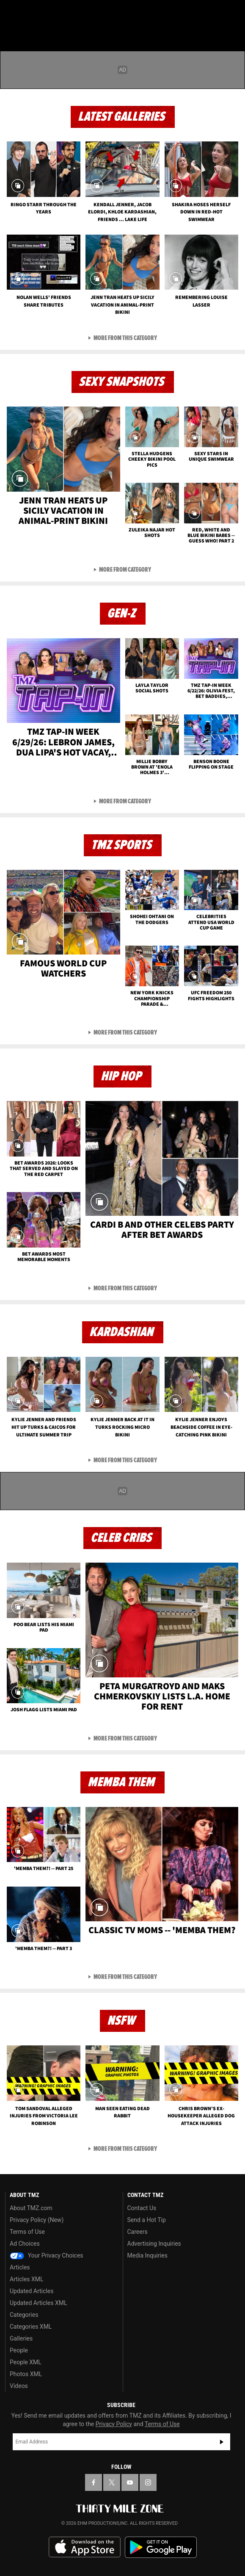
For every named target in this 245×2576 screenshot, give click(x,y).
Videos (19, 2385)
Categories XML (31, 2326)
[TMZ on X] (111, 2482)
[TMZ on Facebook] (93, 2482)
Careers (137, 2231)
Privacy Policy (114, 2424)
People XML (25, 2362)
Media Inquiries (147, 2255)
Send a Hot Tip (146, 2219)
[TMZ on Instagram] (148, 2482)
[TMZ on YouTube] (129, 2482)
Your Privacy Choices (46, 2255)
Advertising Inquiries (154, 2243)
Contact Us (142, 2208)
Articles (20, 2267)
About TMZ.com (31, 2208)
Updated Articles (31, 2291)
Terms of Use (27, 2231)
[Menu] (12, 12)
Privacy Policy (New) (36, 2219)
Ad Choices (25, 2243)
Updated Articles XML (38, 2302)
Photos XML (26, 2374)
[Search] (233, 12)
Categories (24, 2314)
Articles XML (27, 2279)
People (19, 2350)
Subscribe (221, 2441)
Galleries (21, 2338)
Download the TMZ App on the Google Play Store (161, 2547)
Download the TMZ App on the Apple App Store (85, 2547)
